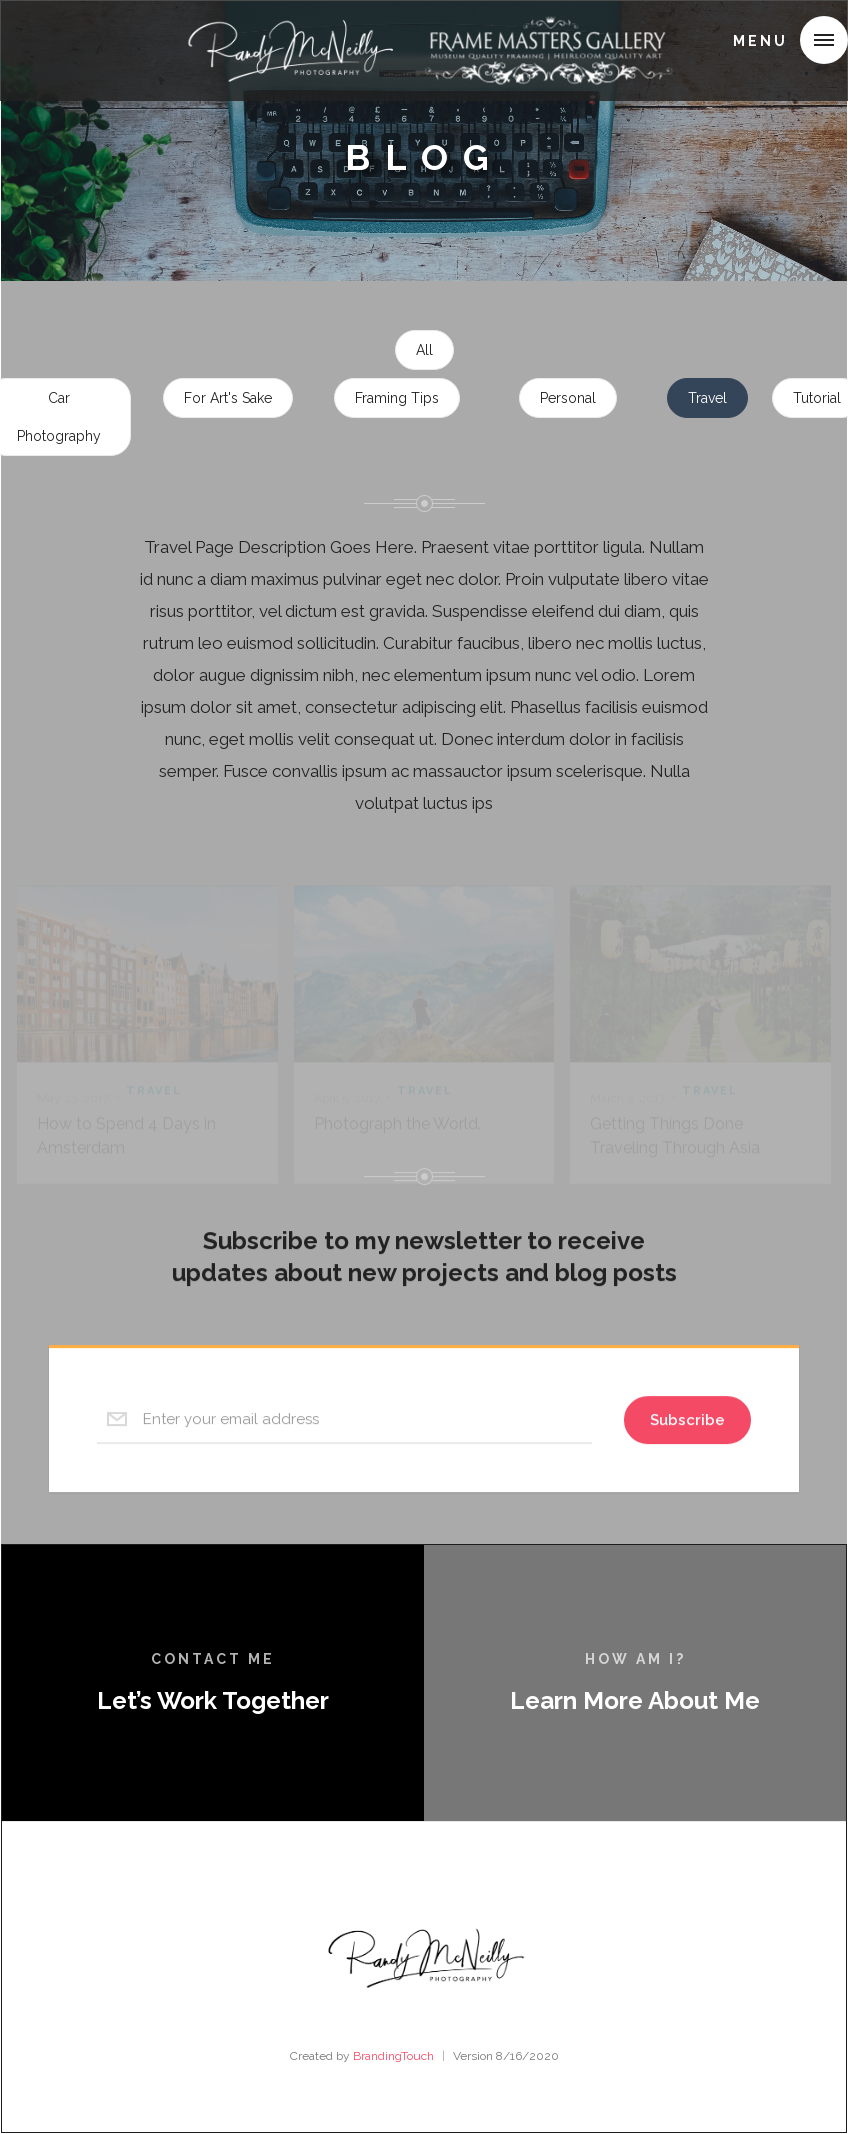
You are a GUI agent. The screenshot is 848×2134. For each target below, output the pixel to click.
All (424, 351)
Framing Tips (397, 399)
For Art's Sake (228, 399)
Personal (568, 399)
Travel (707, 399)
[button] (824, 40)
